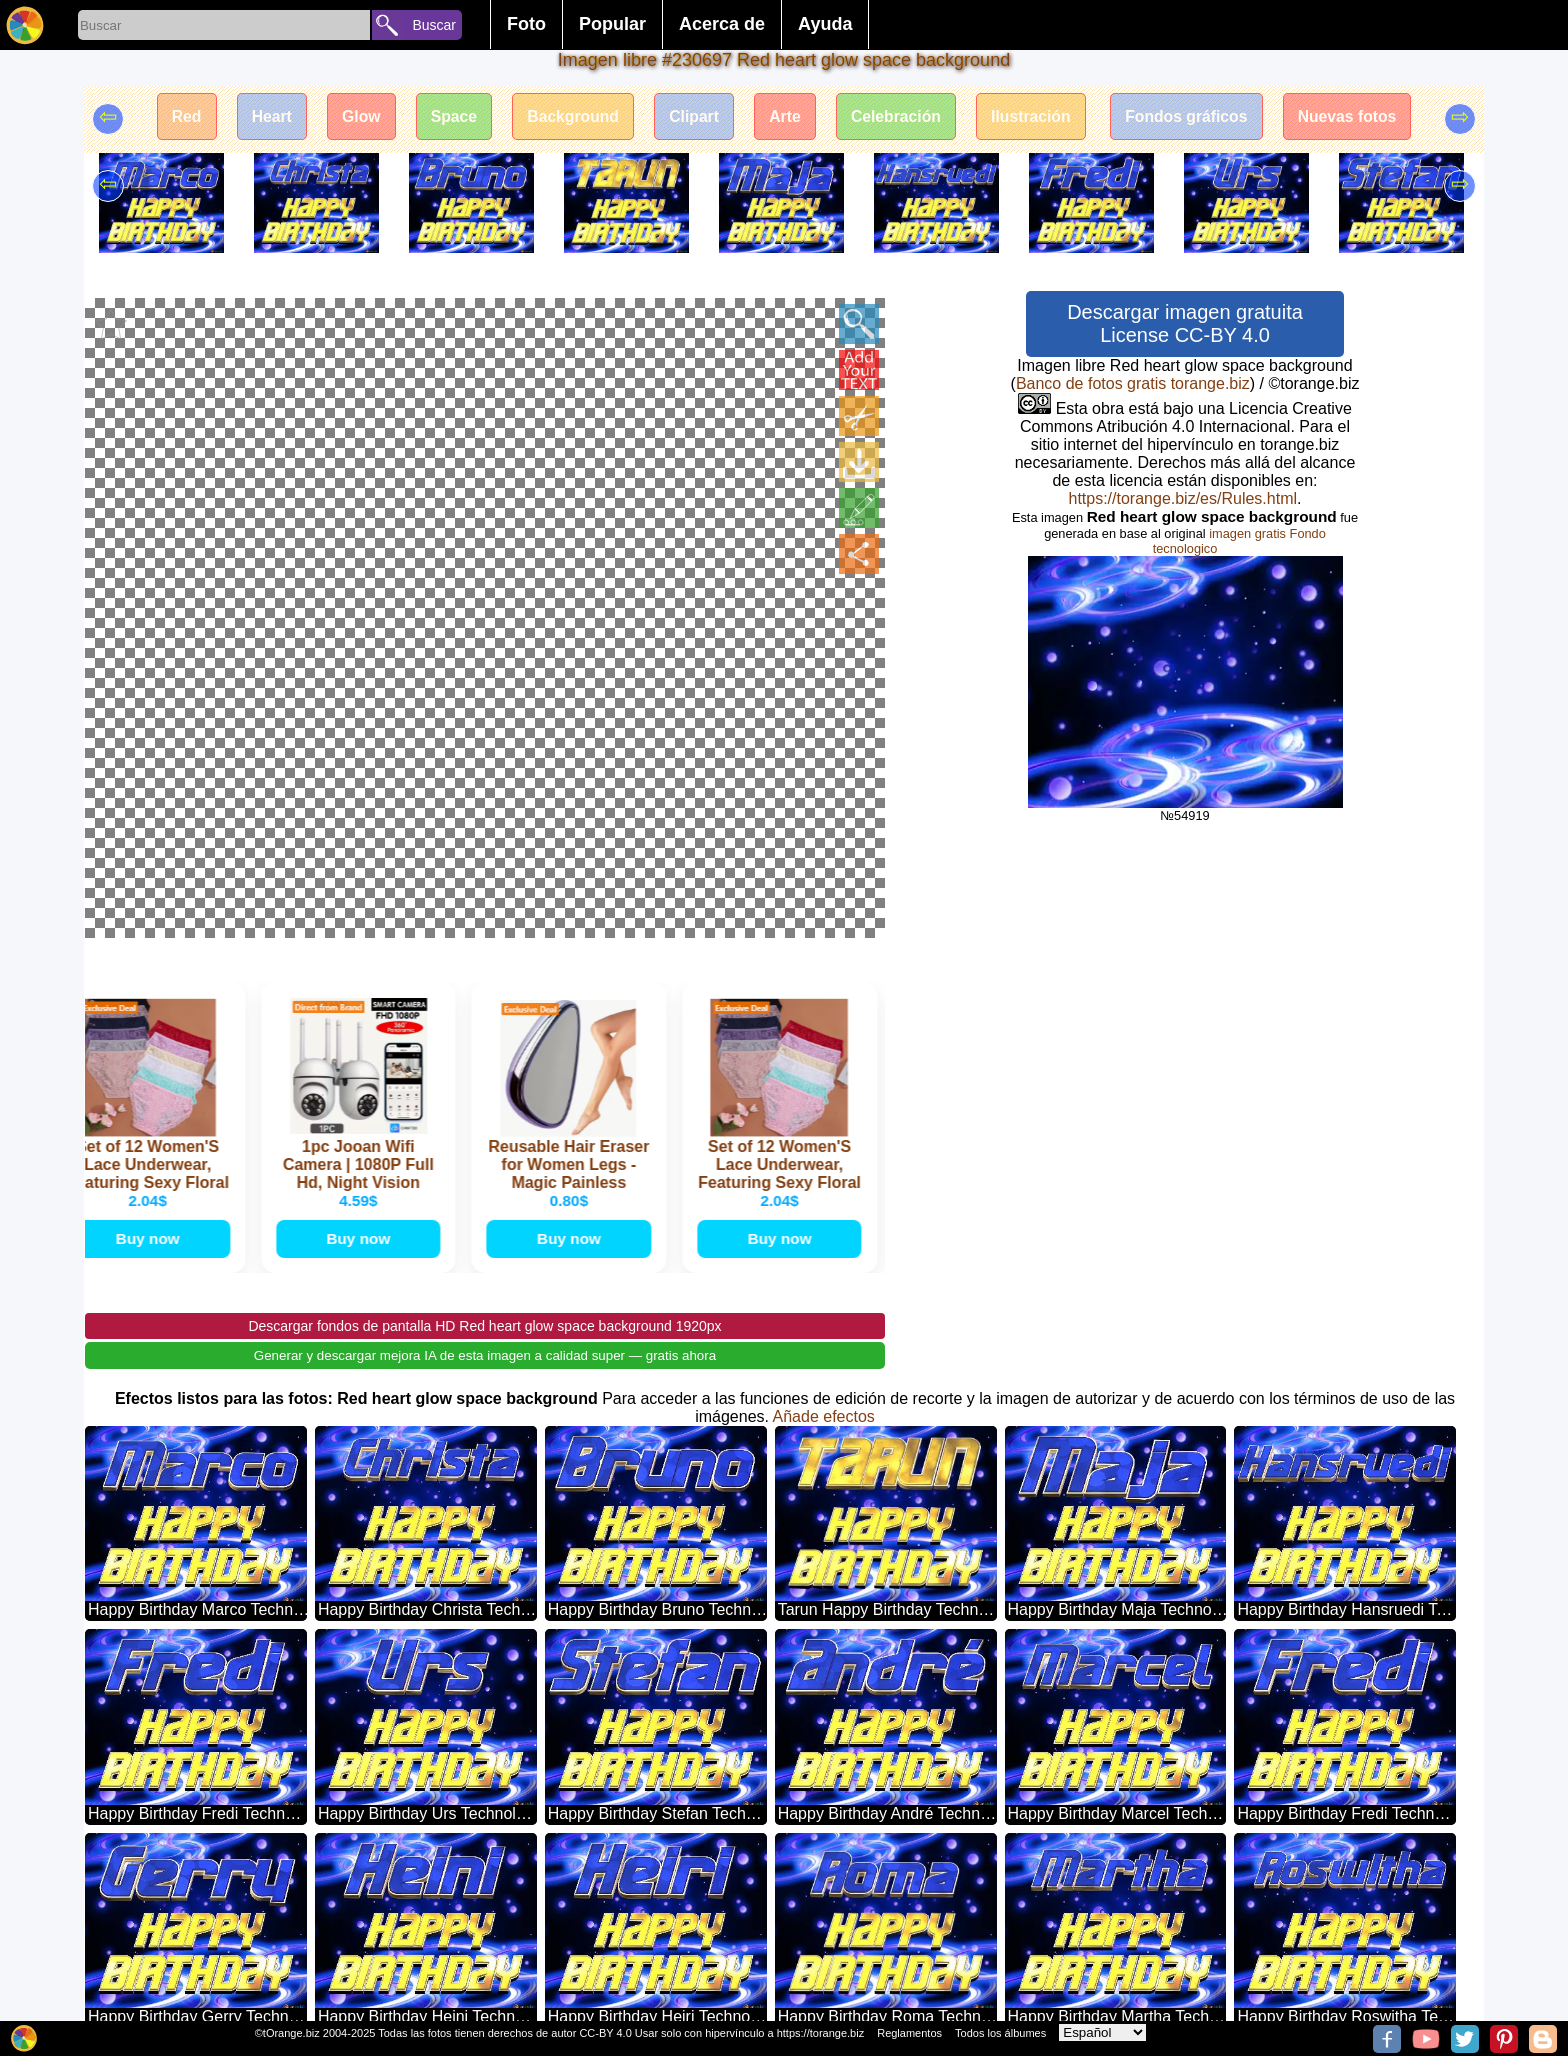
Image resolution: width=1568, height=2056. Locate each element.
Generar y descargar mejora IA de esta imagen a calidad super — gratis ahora (485, 1079)
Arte (786, 117)
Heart (259, 117)
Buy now (152, 961)
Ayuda (825, 24)
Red (171, 117)
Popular (612, 24)
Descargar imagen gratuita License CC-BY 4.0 (1185, 323)
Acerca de (722, 24)
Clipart (692, 117)
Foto (526, 24)
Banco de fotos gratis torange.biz (1133, 383)
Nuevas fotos (1361, 117)
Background (568, 117)
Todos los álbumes (1000, 2033)
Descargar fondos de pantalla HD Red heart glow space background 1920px (484, 1050)
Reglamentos (909, 2033)
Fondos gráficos (1197, 117)
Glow (350, 117)
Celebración (900, 117)
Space (446, 117)
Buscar (434, 25)
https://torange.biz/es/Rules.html (1182, 498)
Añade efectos (824, 1140)
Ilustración (1037, 117)
